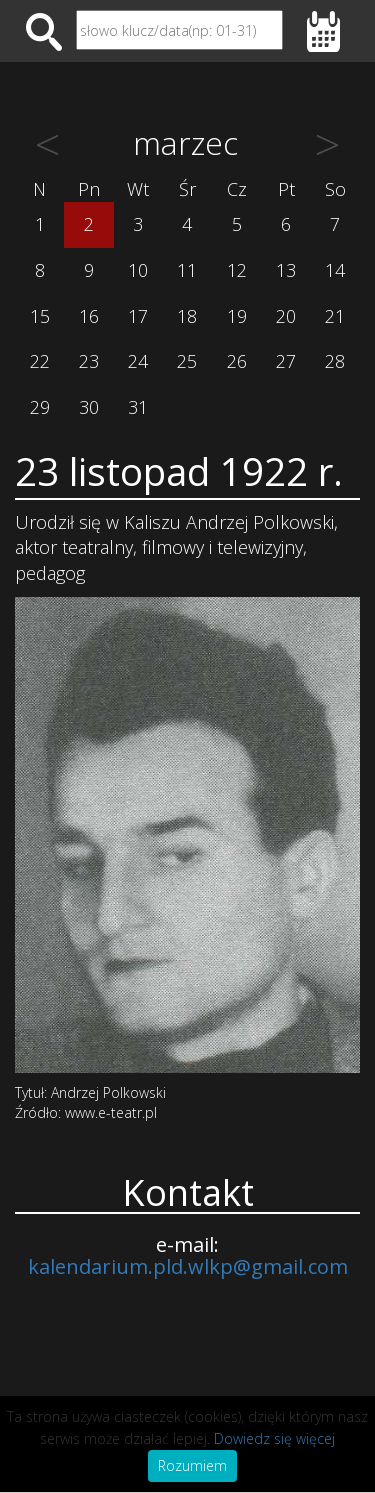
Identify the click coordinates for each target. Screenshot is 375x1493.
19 (237, 316)
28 (335, 361)
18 (187, 316)
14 (335, 270)
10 (138, 270)
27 (286, 361)
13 (286, 270)
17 (138, 316)
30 (89, 407)
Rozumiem (192, 1465)
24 (138, 361)
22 (40, 361)
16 (89, 316)
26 (237, 361)
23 (89, 361)
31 (138, 407)
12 (237, 270)
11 (187, 270)
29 (40, 407)
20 (286, 316)
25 (187, 361)
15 (40, 316)
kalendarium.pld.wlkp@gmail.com (188, 1266)
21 (335, 316)
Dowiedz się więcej (274, 1438)
